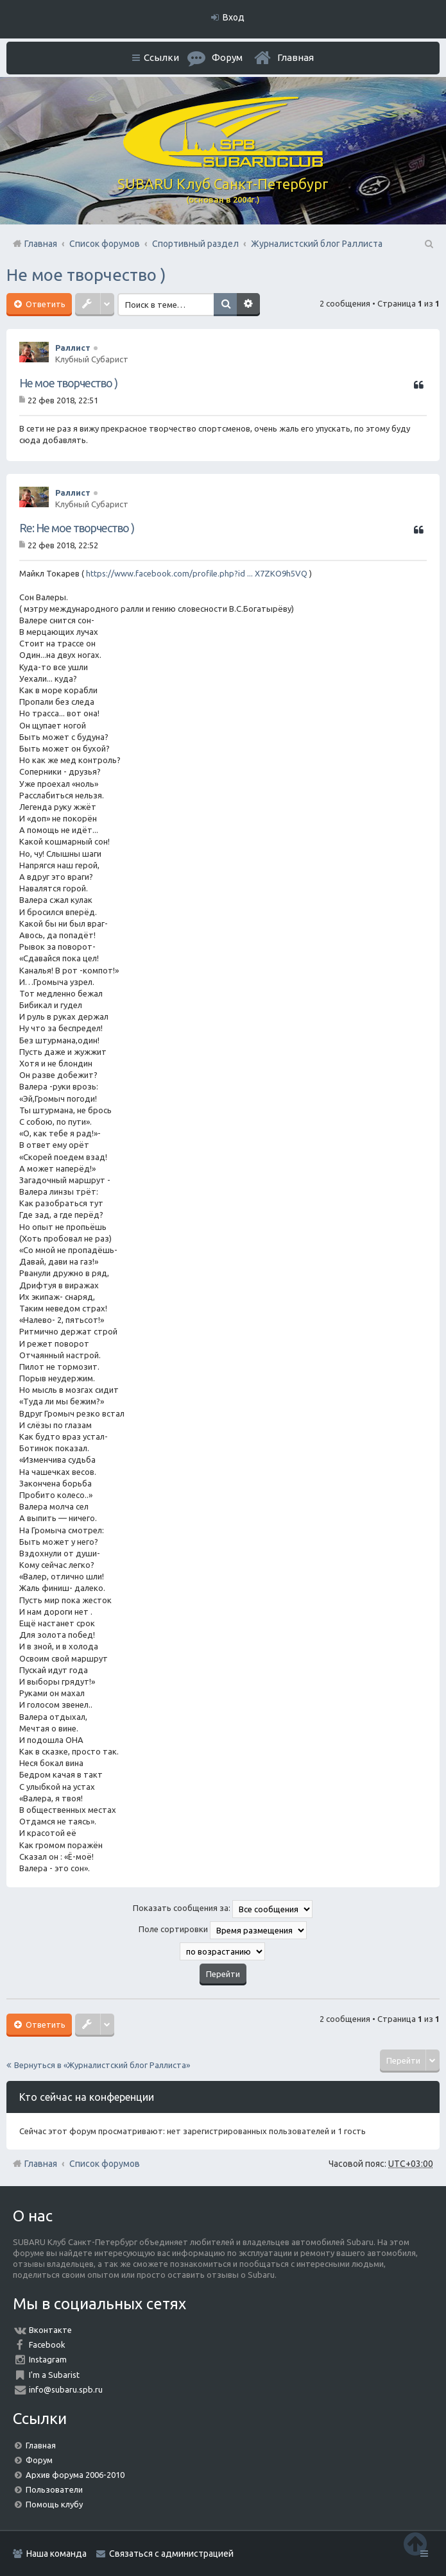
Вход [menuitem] (233, 17)
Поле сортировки (223, 1930)
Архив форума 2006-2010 (75, 2474)
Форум (39, 2459)
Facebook (47, 2344)
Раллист (72, 347)
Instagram (48, 2359)
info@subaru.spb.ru (66, 2389)
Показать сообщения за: (223, 1909)
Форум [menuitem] (227, 57)
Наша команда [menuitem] (56, 2553)
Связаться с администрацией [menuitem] (171, 2553)
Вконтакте (50, 2329)
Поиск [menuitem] (428, 243)
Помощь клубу (54, 2504)
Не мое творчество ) (86, 274)
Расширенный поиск (248, 304)
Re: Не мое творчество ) (76, 527)
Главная (295, 57)
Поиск (225, 304)
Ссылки (161, 57)
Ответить (44, 303)
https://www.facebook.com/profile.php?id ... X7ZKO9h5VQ (196, 573)
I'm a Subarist (54, 2374)
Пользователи (54, 2489)
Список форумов (104, 2164)
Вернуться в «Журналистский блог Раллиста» (102, 2064)
